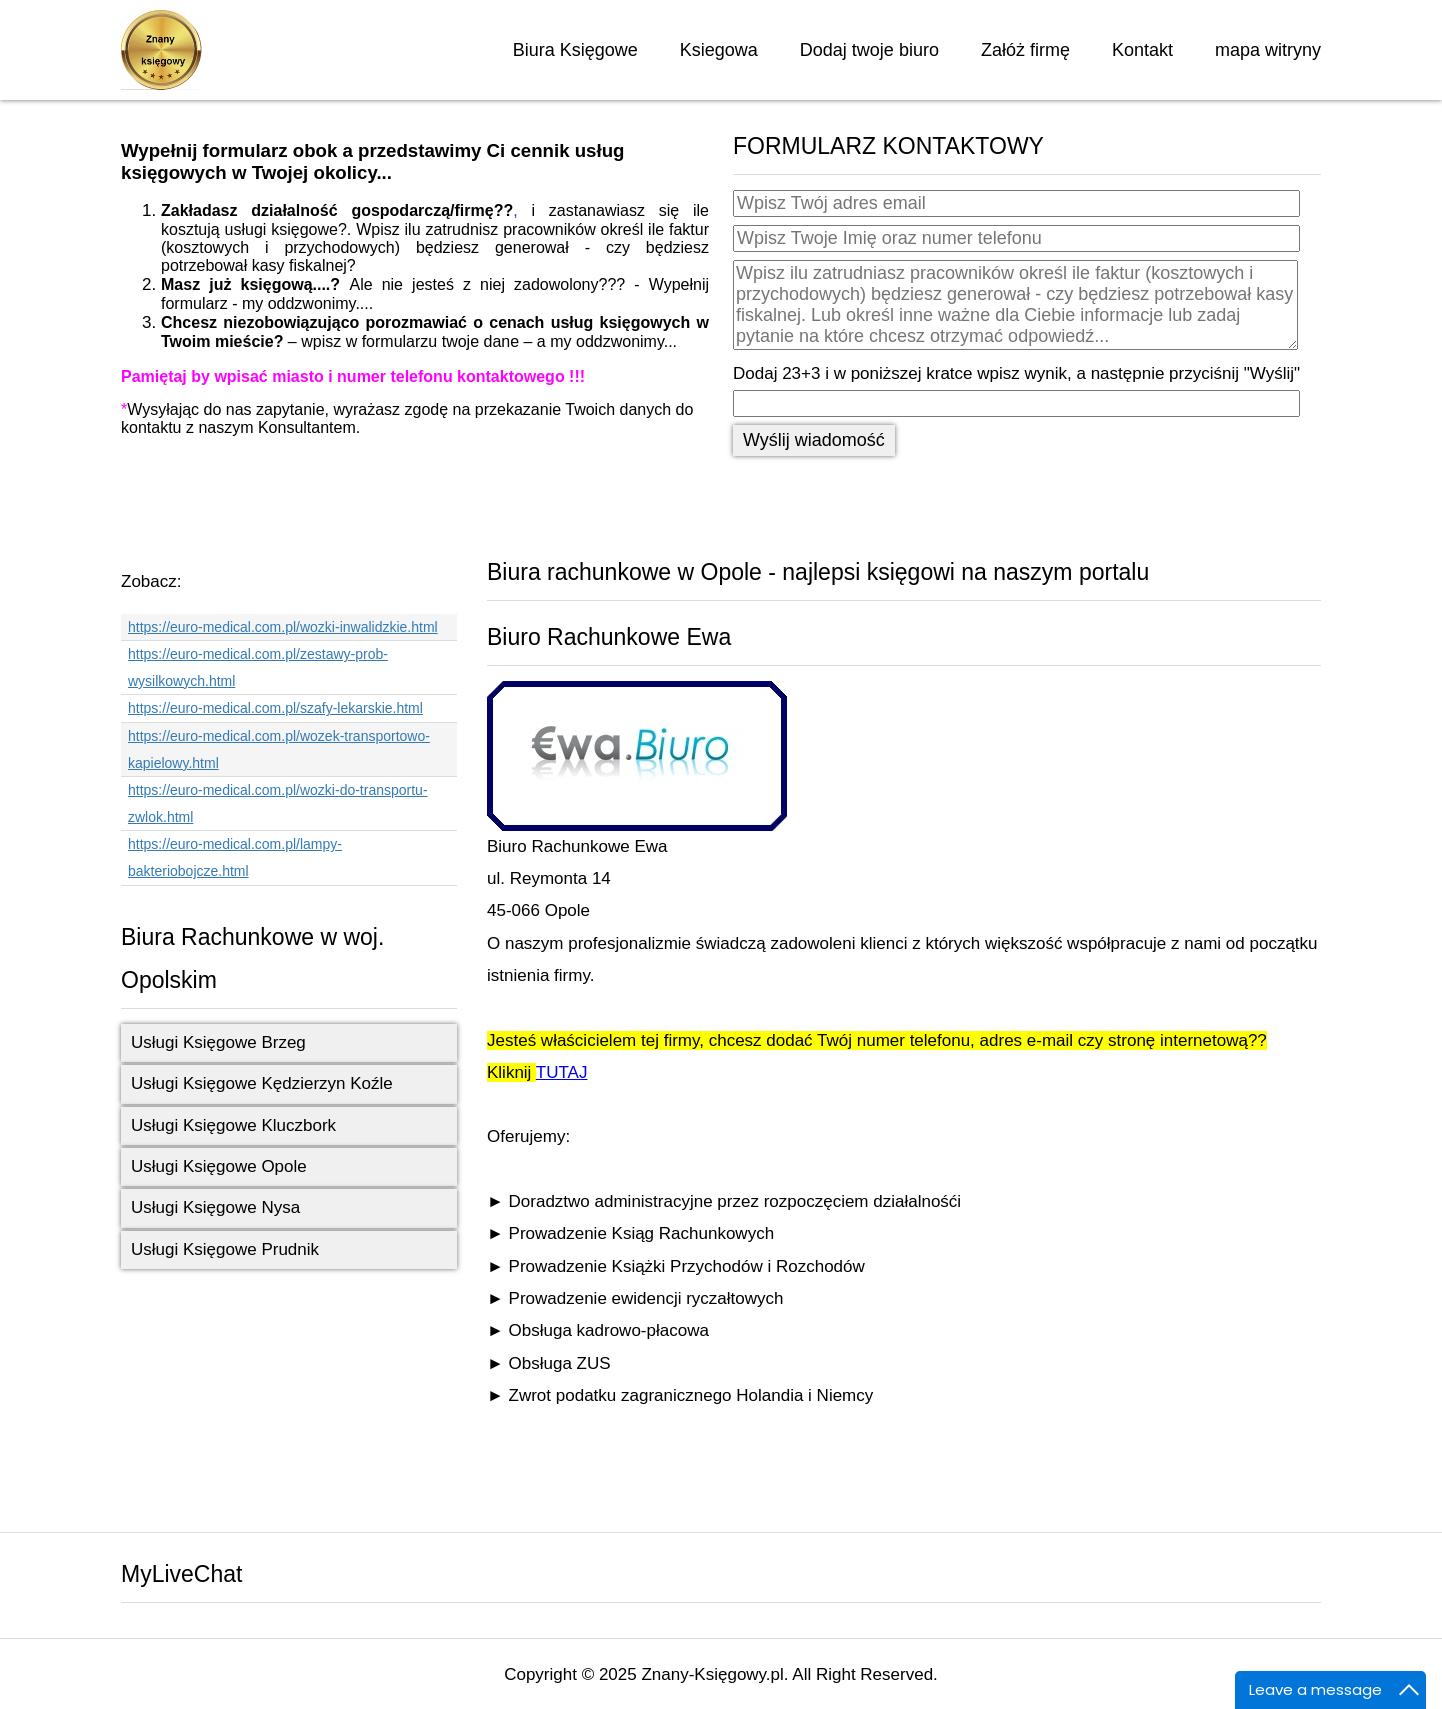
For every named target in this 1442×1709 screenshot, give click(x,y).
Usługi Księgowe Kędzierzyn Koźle (262, 1083)
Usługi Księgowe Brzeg (218, 1042)
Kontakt (1142, 50)
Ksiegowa (719, 50)
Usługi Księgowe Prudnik (225, 1249)
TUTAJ (562, 1072)
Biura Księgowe (575, 50)
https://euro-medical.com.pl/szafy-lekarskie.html (275, 708)
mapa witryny (1268, 50)
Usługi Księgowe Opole (219, 1166)
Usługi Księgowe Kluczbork (233, 1125)
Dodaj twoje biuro (869, 50)
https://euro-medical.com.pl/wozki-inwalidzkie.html (283, 627)
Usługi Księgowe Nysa (215, 1207)
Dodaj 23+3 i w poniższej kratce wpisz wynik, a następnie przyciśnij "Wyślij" (1016, 373)
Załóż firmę (1025, 50)
